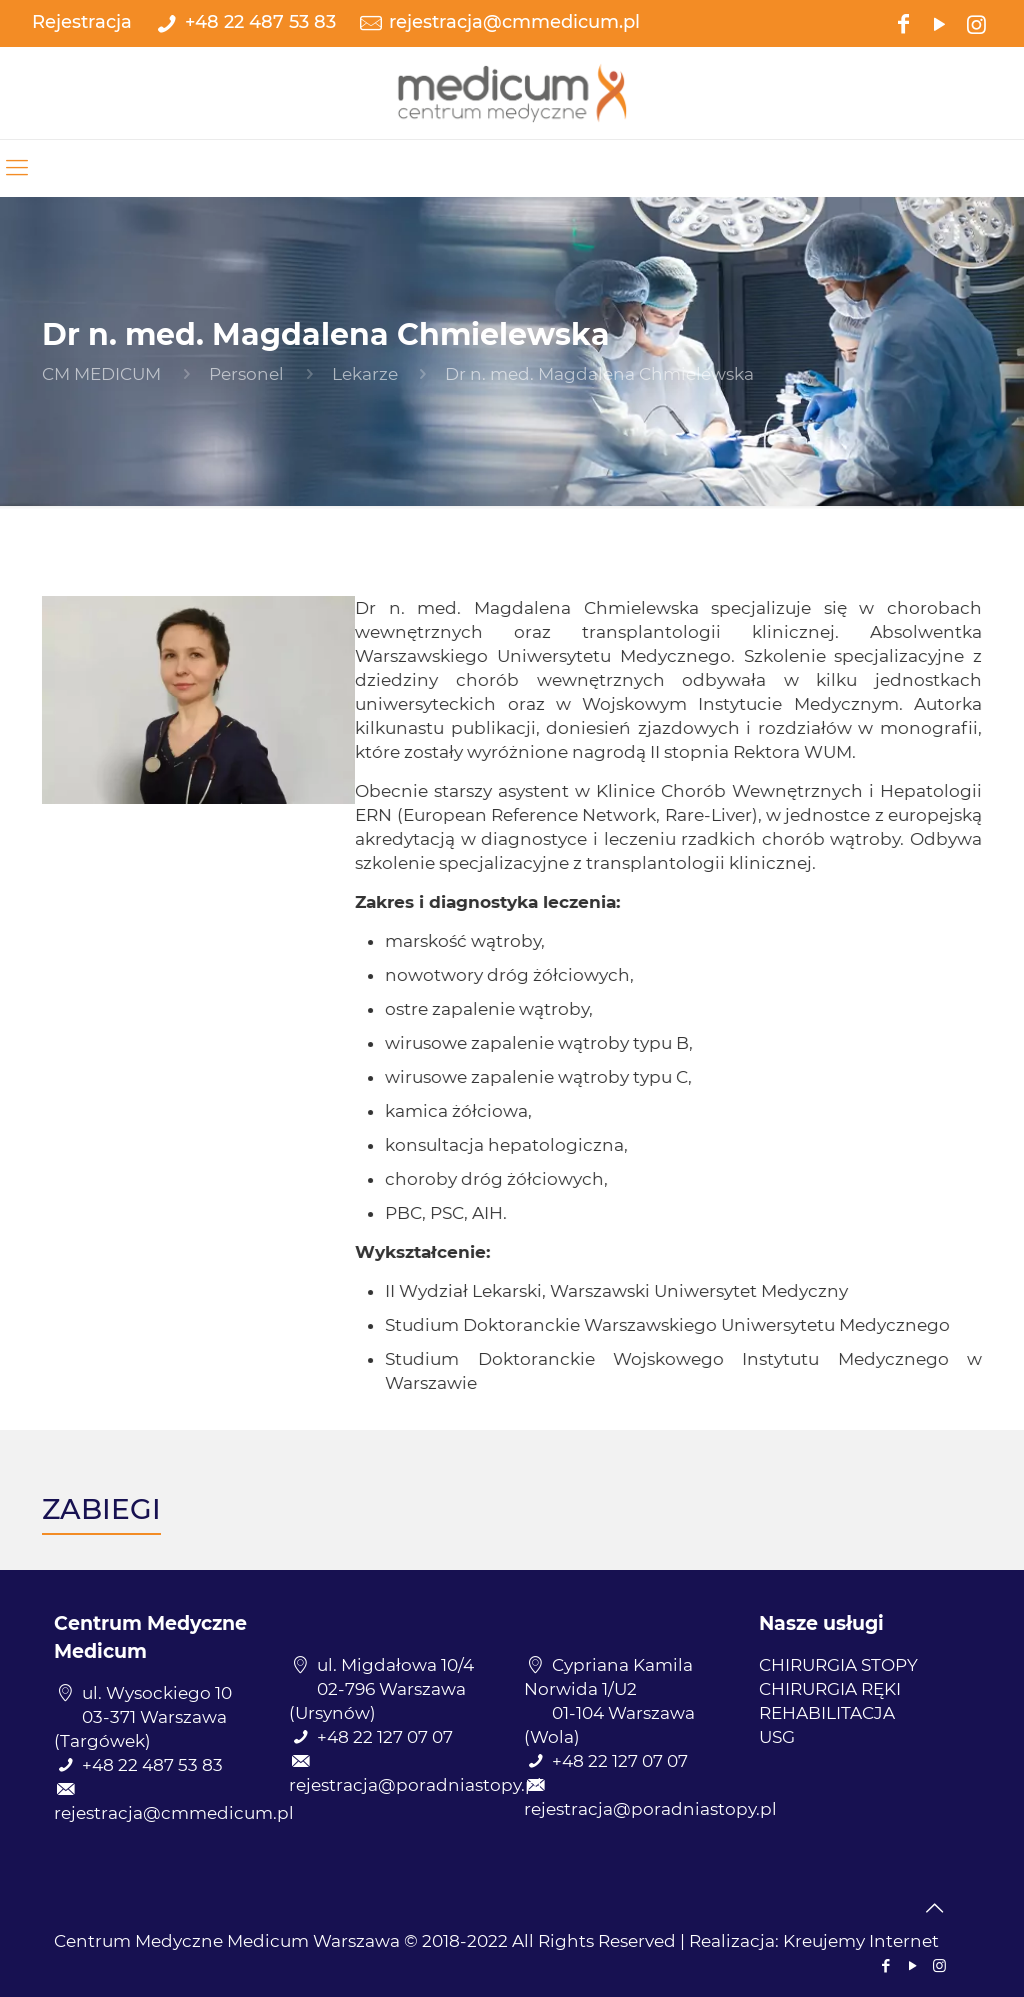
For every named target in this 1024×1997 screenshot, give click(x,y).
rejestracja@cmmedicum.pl (514, 22)
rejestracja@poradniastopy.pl (415, 1785)
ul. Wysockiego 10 (157, 1693)
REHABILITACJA (827, 1713)
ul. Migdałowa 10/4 (395, 1665)
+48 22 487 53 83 (260, 22)
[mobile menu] (17, 168)
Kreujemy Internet (861, 1941)
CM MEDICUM (101, 374)
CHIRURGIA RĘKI (830, 1689)
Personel (246, 374)
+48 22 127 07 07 (385, 1737)
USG (777, 1737)
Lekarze (365, 374)
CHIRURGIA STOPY (838, 1665)
